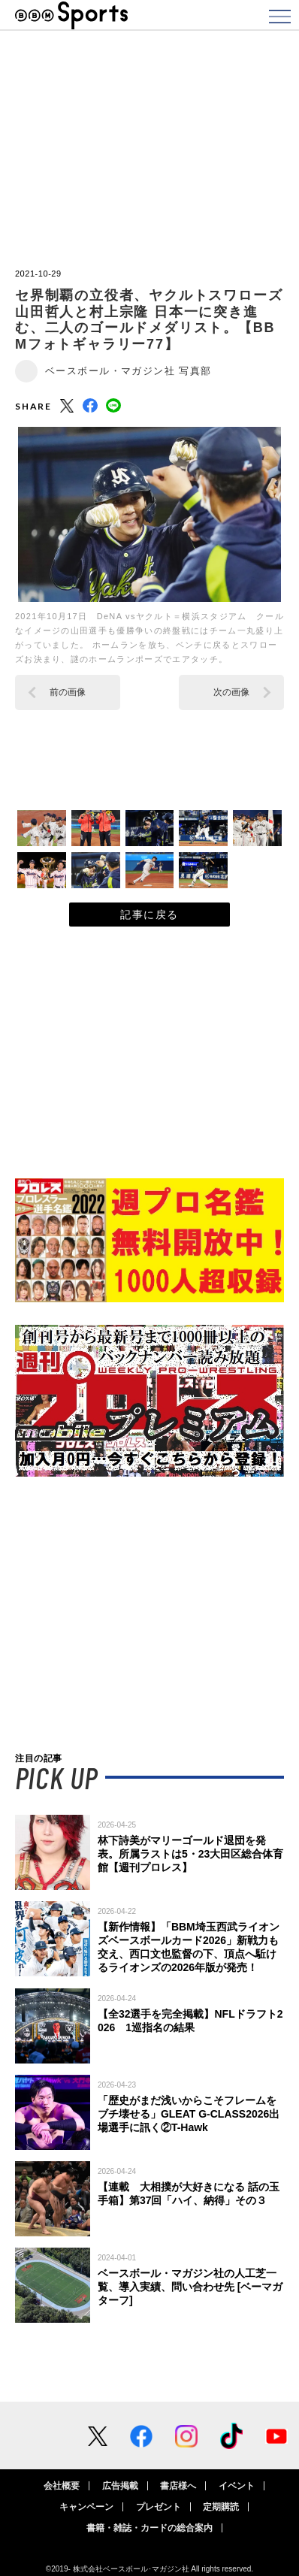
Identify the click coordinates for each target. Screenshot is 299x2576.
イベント (237, 2485)
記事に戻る (149, 915)
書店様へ (178, 2485)
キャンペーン (86, 2506)
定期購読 (221, 2506)
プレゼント (158, 2506)
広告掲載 (120, 2485)
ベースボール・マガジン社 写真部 (128, 370)
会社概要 (62, 2485)
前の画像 (68, 692)
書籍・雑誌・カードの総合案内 (149, 2527)
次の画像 (231, 692)
